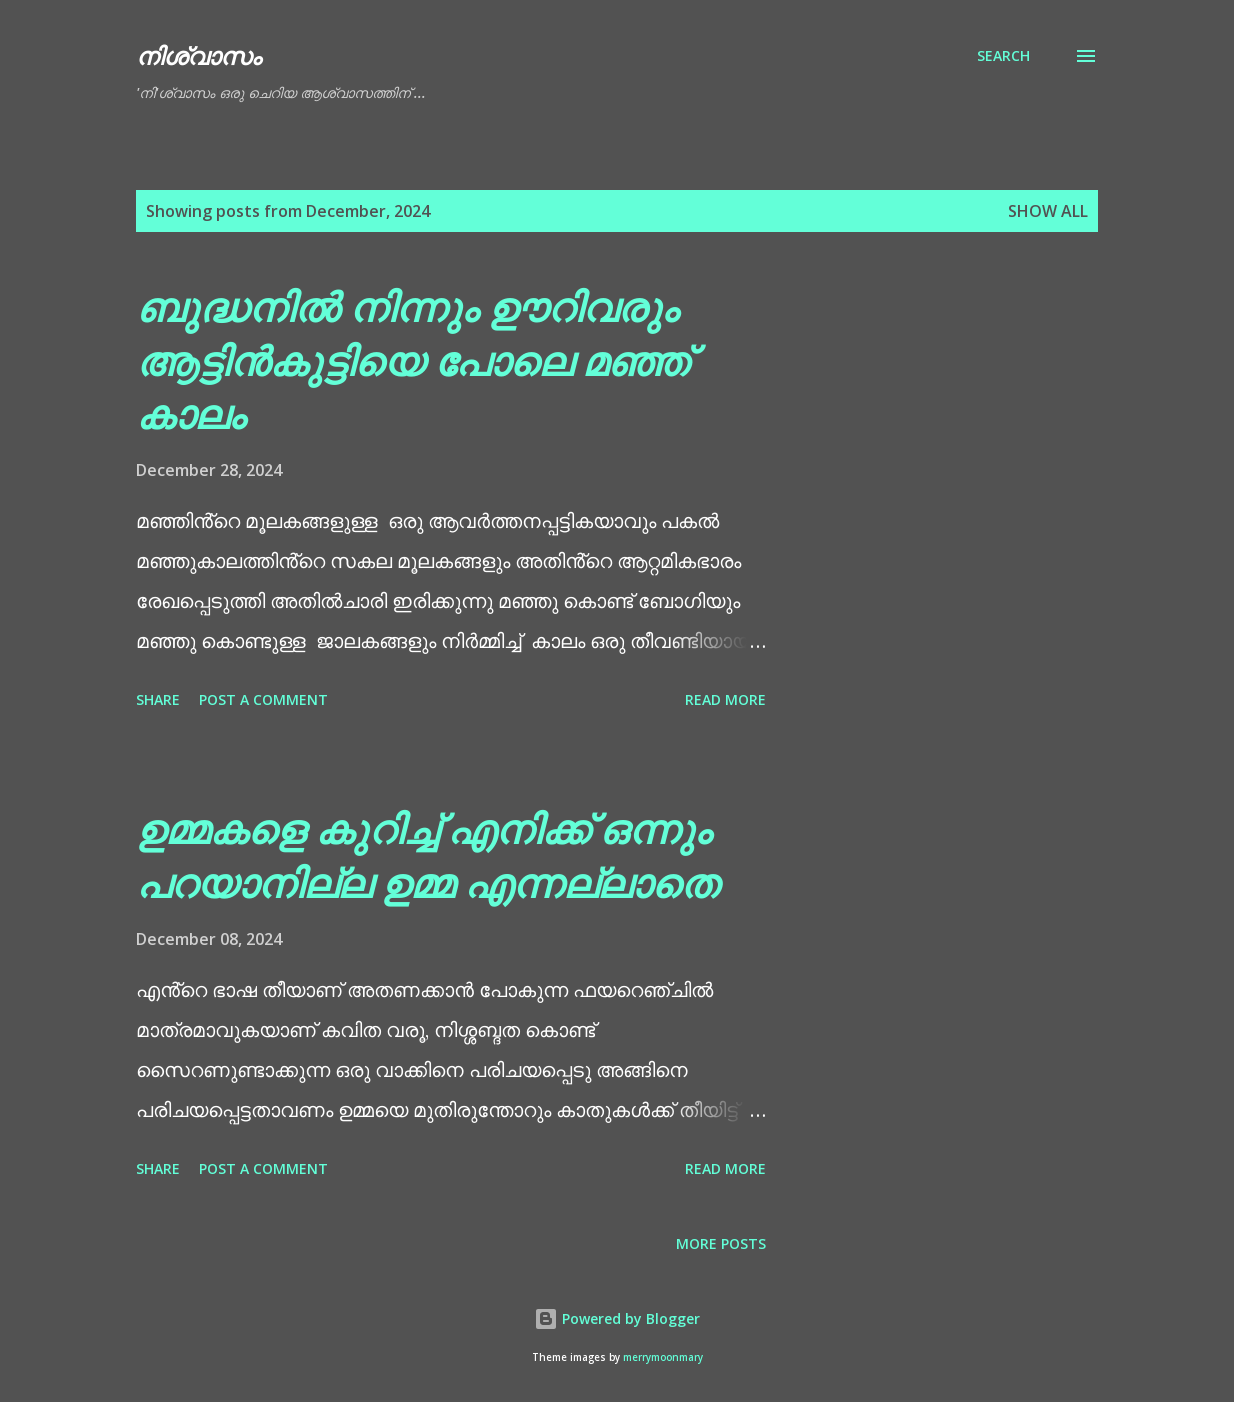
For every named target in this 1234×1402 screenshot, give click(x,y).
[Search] (1003, 56)
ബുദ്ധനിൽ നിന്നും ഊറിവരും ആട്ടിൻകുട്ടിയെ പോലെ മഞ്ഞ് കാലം (412, 360)
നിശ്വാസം (198, 55)
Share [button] (158, 699)
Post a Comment (263, 699)
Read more (725, 699)
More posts (721, 1243)
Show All (1048, 211)
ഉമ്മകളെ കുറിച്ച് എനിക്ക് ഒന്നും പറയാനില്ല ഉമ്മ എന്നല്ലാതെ (427, 855)
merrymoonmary (663, 1357)
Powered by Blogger (617, 1318)
